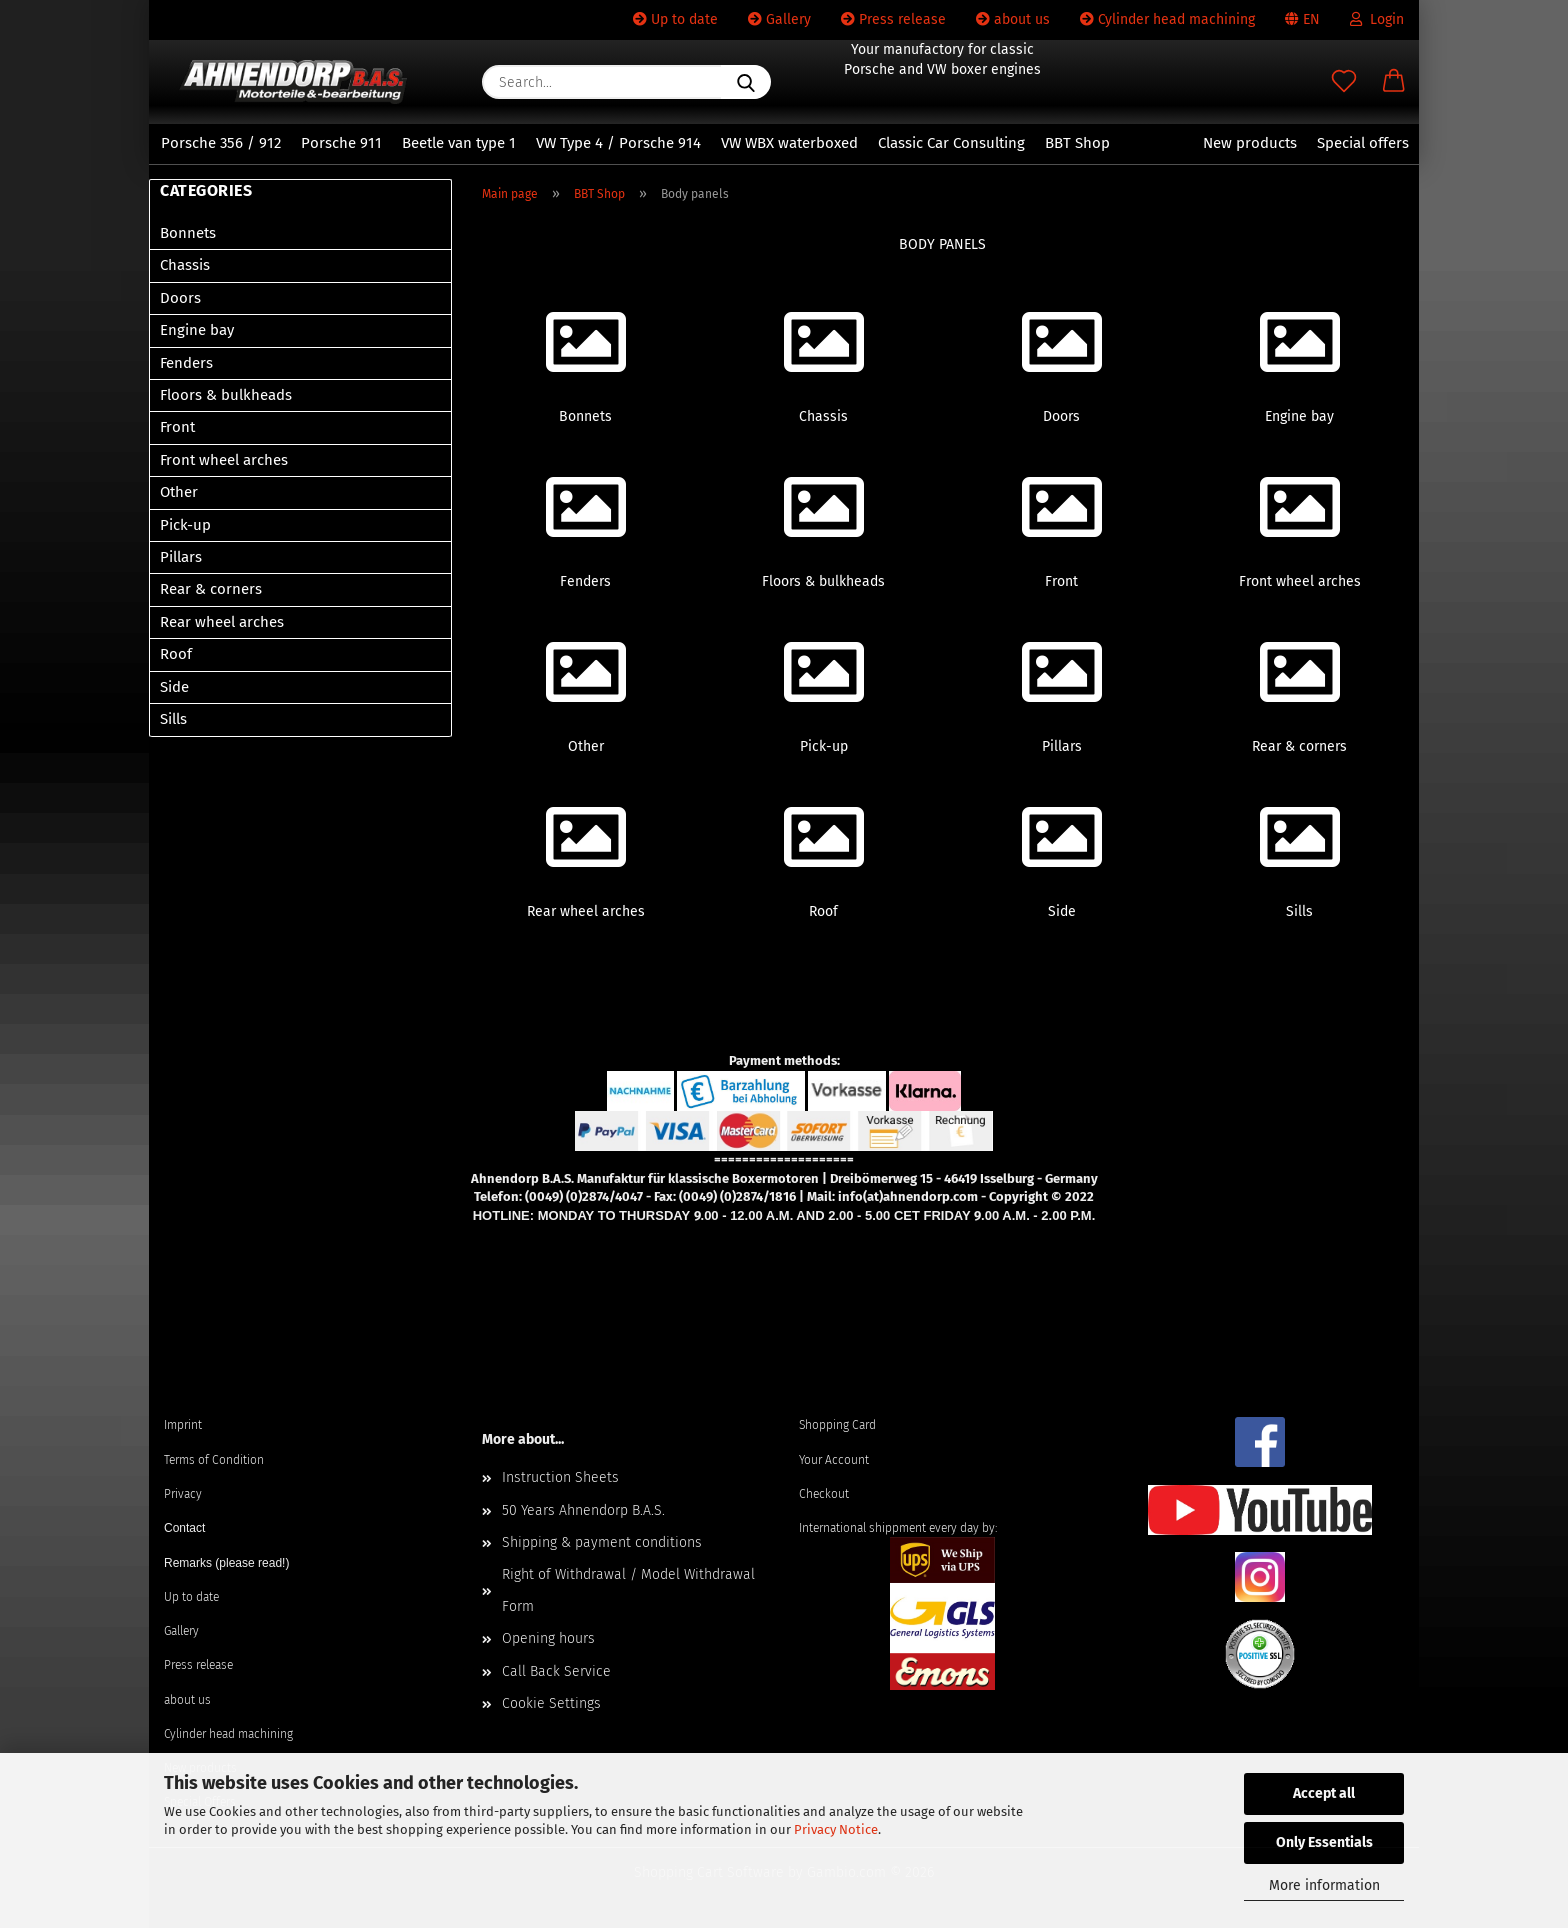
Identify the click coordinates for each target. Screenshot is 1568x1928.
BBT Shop (1077, 143)
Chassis (185, 265)
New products (1250, 143)
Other (179, 492)
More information (1324, 1885)
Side (174, 687)
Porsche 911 (341, 143)
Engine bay (197, 330)
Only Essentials (1324, 1842)
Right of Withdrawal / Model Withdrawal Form (628, 1590)
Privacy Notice (836, 1829)
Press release (893, 19)
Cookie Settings (551, 1703)
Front (177, 427)
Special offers (1363, 143)
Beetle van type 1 (459, 143)
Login (1377, 19)
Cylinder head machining (1167, 19)
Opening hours (548, 1638)
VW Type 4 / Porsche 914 (618, 143)
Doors (180, 298)
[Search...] (746, 82)
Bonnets (188, 233)
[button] (1394, 82)
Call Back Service (556, 1671)
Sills (173, 719)
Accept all (1324, 1793)
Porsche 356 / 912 (221, 143)
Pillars (181, 557)
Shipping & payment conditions (602, 1542)
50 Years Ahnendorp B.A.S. (583, 1510)
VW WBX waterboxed (789, 143)
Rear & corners (211, 589)
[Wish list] (1344, 82)
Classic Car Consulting (951, 143)
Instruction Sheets (560, 1477)
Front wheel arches (224, 460)
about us (1013, 19)
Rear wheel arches (222, 622)
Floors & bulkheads (226, 395)
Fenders (186, 363)
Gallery (779, 19)
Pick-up (185, 525)
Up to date (675, 19)
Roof (176, 654)
